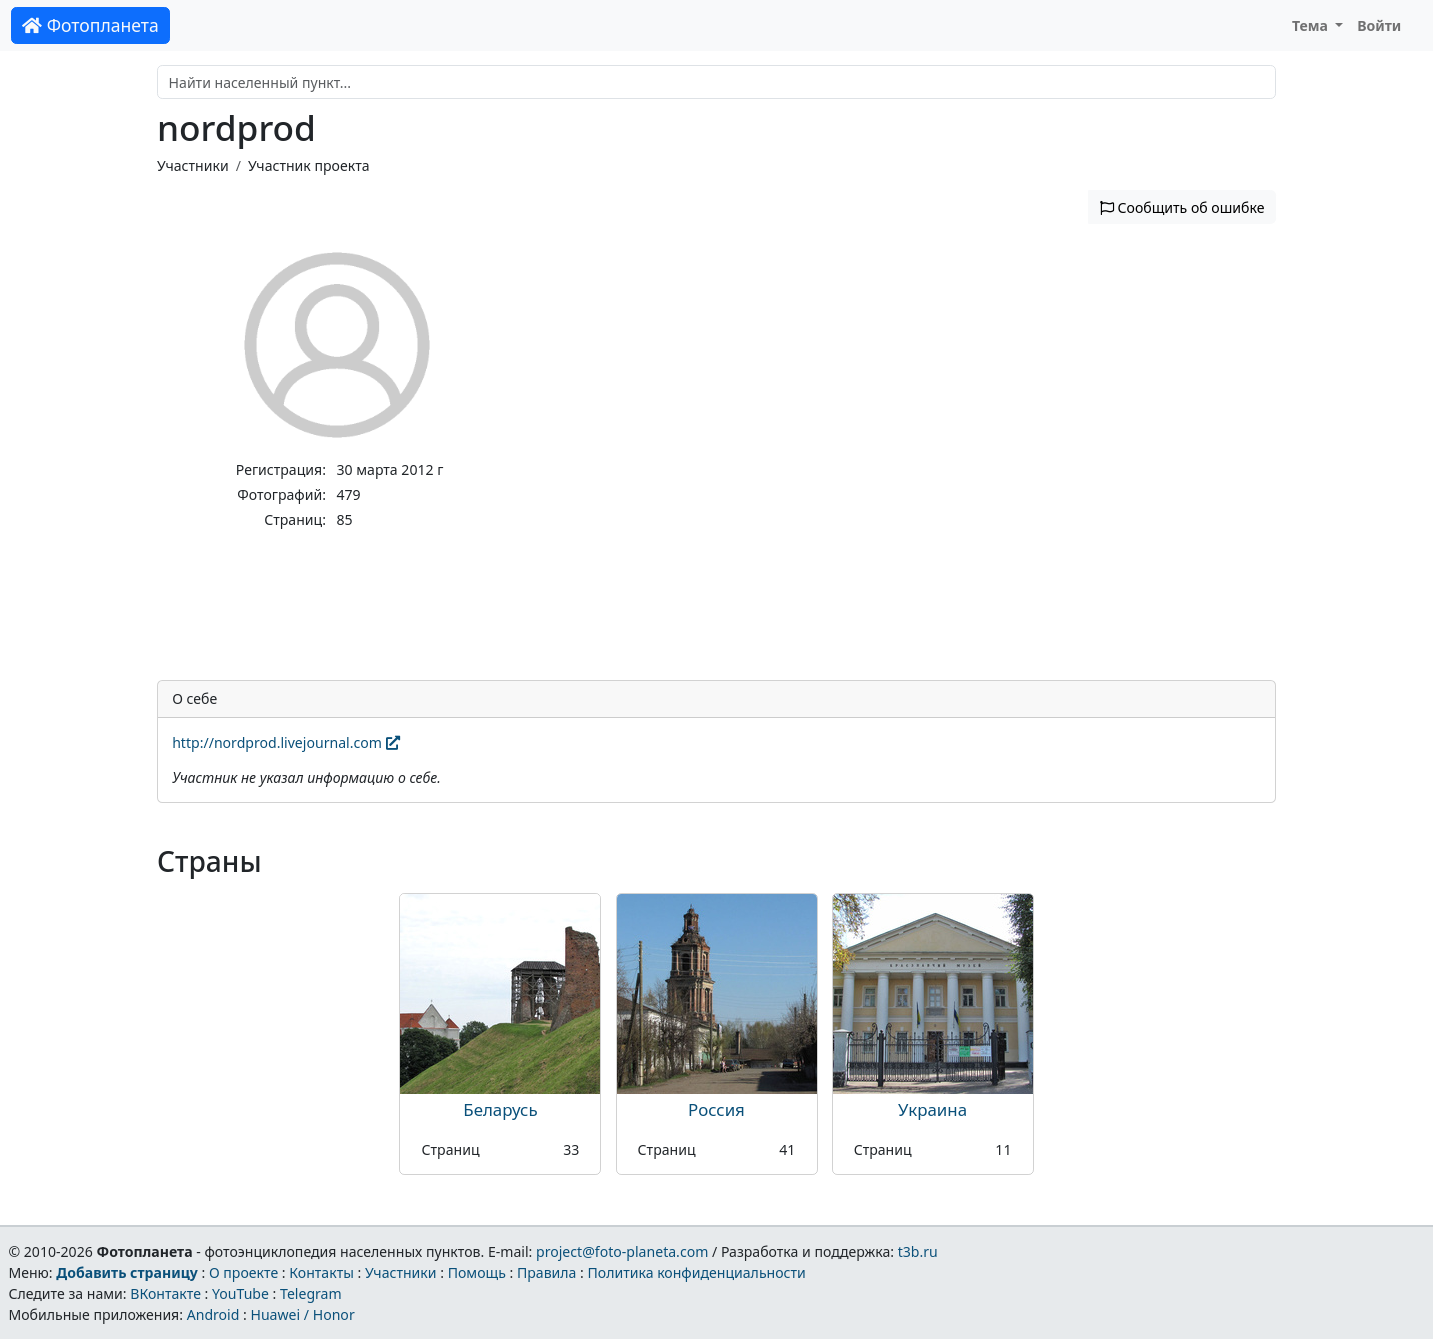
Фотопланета (90, 25)
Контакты (321, 1272)
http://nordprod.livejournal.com (285, 742)
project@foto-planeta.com (622, 1251)
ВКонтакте (165, 1293)
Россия (716, 1109)
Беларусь (500, 1109)
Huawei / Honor (302, 1314)
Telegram (311, 1293)
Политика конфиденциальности (697, 1272)
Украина (932, 1109)
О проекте (243, 1272)
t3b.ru (918, 1251)
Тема (1312, 25)
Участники (193, 165)
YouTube (240, 1293)
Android (213, 1314)
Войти (1379, 25)
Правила (546, 1272)
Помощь (477, 1272)
